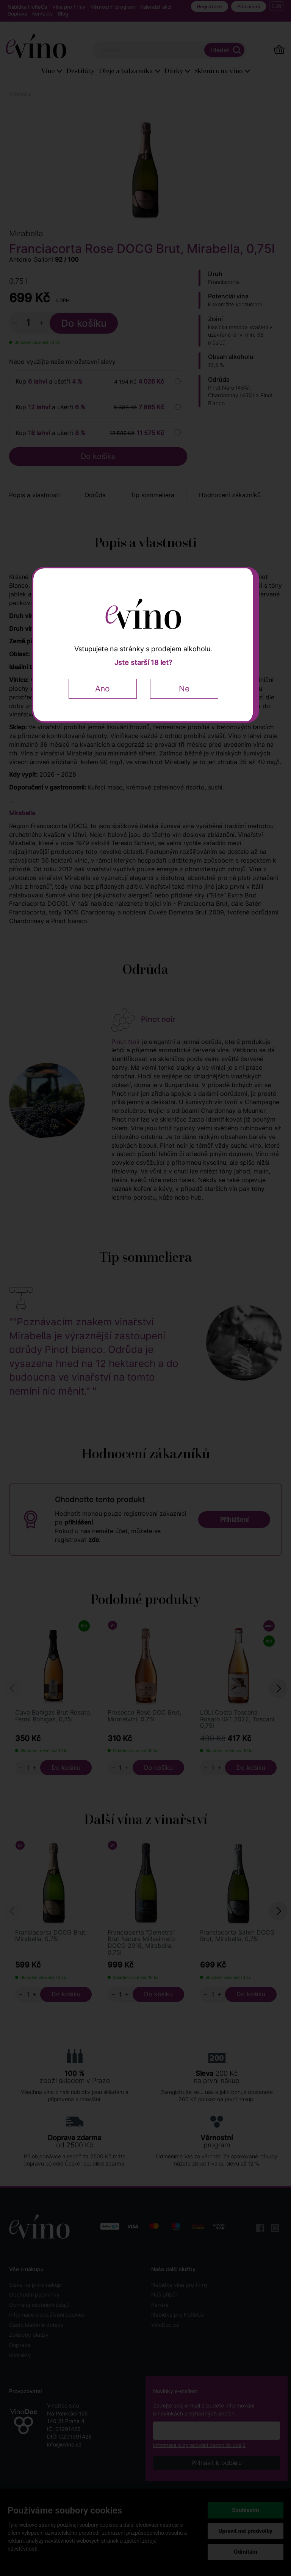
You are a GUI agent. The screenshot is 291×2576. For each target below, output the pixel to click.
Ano (102, 688)
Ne (184, 688)
